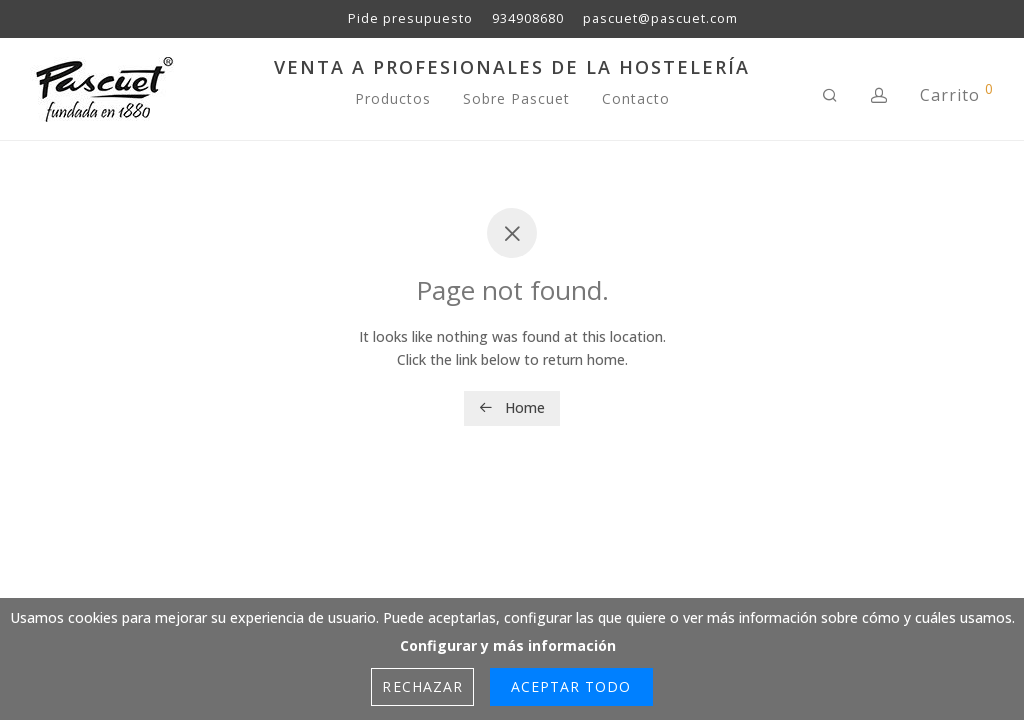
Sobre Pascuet (516, 98)
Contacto (636, 98)
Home (512, 407)
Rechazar (422, 686)
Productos (393, 98)
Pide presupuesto (410, 19)
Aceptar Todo (571, 686)
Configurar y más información (508, 645)
